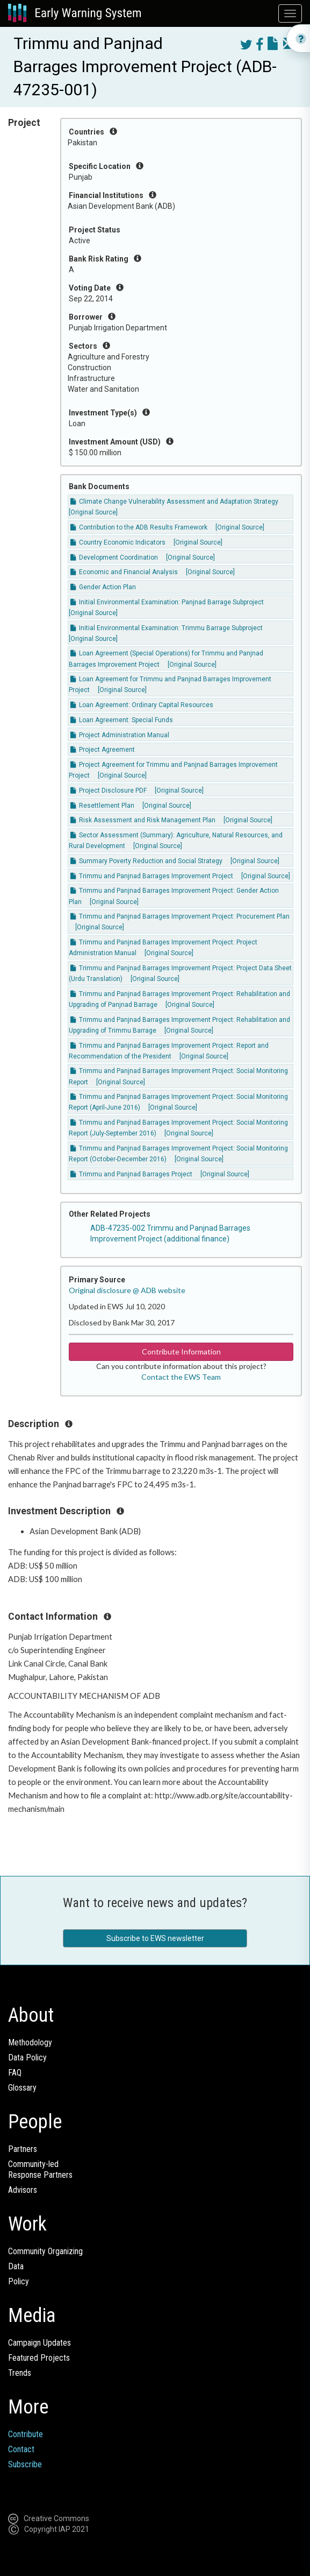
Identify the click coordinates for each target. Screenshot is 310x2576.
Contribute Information (181, 1351)
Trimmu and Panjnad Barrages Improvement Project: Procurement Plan (180, 916)
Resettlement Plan (102, 805)
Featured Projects (39, 2358)
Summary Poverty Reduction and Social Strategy (146, 861)
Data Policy (27, 2057)
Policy (18, 2281)
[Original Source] (93, 512)
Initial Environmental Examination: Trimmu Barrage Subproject (166, 628)
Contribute (25, 2434)
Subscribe (25, 2464)
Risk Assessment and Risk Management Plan (142, 820)
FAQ (14, 2072)
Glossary (22, 2088)
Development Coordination (114, 557)
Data (16, 2266)
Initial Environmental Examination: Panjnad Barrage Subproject (167, 602)
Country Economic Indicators (117, 542)
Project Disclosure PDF (108, 790)
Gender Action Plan (103, 587)
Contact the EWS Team (181, 1376)
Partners (22, 2149)
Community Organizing (45, 2251)
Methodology (30, 2042)
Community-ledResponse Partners (40, 2169)
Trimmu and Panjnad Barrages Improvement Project (151, 876)
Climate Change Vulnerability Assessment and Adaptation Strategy (174, 501)
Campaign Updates (39, 2343)
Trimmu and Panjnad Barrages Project (131, 1174)
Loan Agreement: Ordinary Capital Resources (141, 705)
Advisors (22, 2190)
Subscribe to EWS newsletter (155, 1938)
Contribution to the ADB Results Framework (138, 527)
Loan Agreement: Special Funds (121, 720)
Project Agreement (102, 749)
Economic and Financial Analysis (124, 572)
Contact (21, 2449)
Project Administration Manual (119, 735)
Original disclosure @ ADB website (127, 1290)
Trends (19, 2373)
